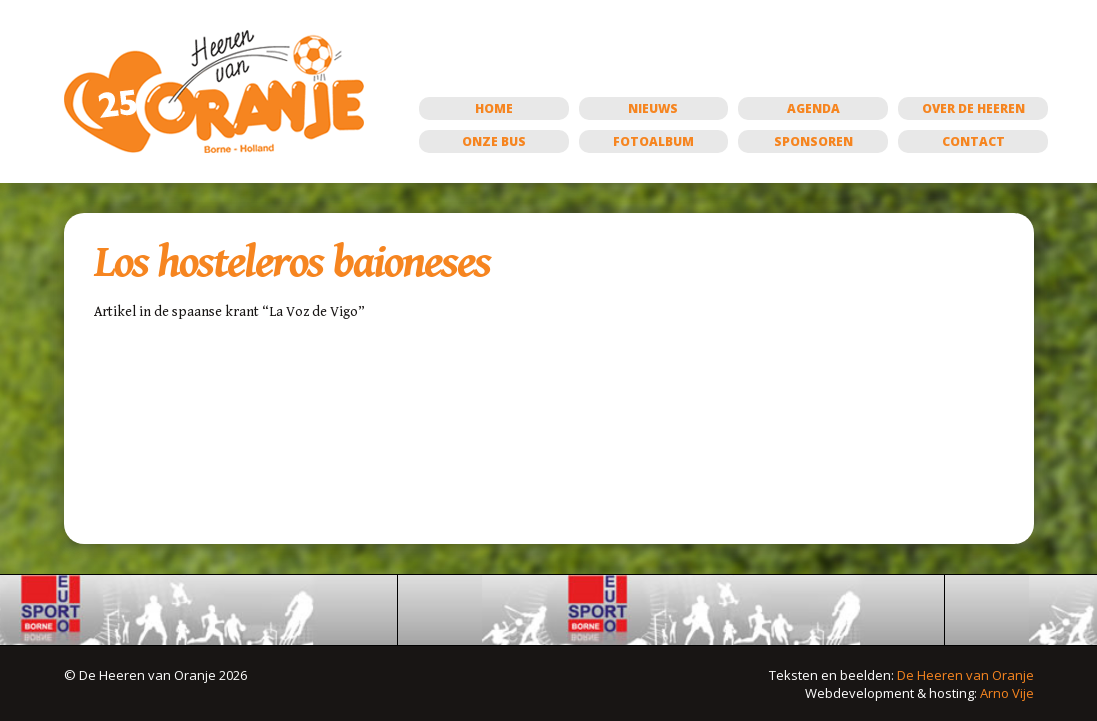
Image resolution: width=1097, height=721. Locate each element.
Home (494, 108)
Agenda (813, 108)
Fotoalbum (653, 141)
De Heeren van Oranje (965, 675)
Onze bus (494, 141)
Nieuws (653, 108)
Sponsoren (813, 141)
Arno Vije (1007, 693)
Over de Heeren (973, 108)
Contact (973, 141)
